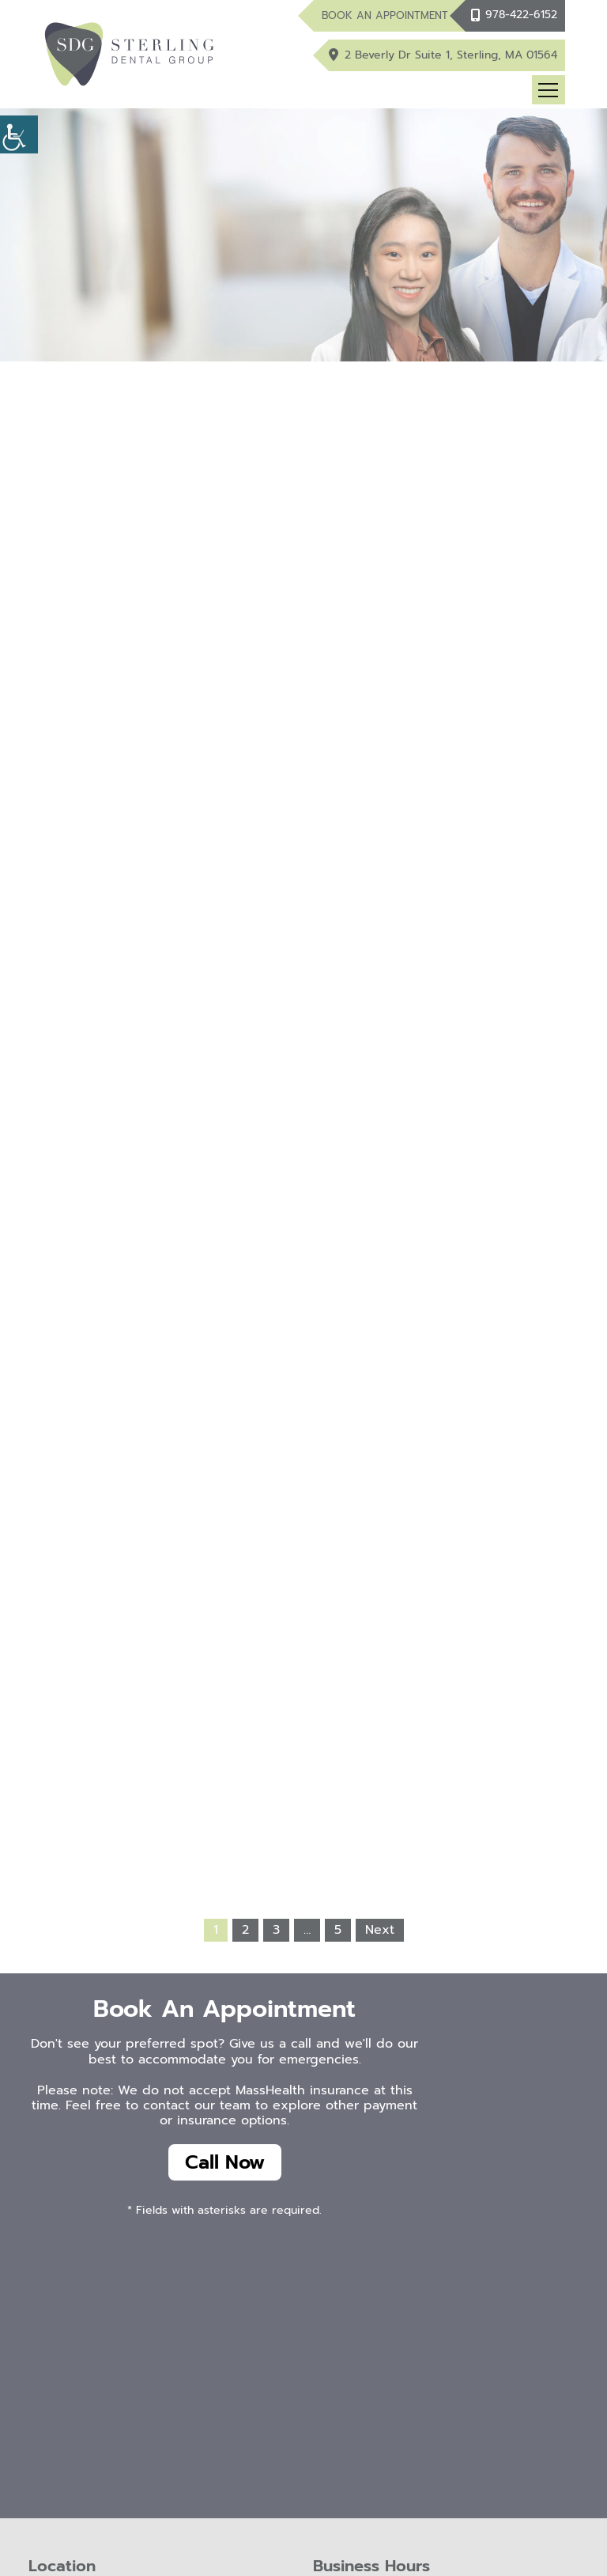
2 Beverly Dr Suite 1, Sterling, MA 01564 (451, 55)
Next (379, 1929)
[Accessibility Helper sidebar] (19, 134)
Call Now (225, 2162)
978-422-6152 (521, 14)
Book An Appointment (385, 15)
